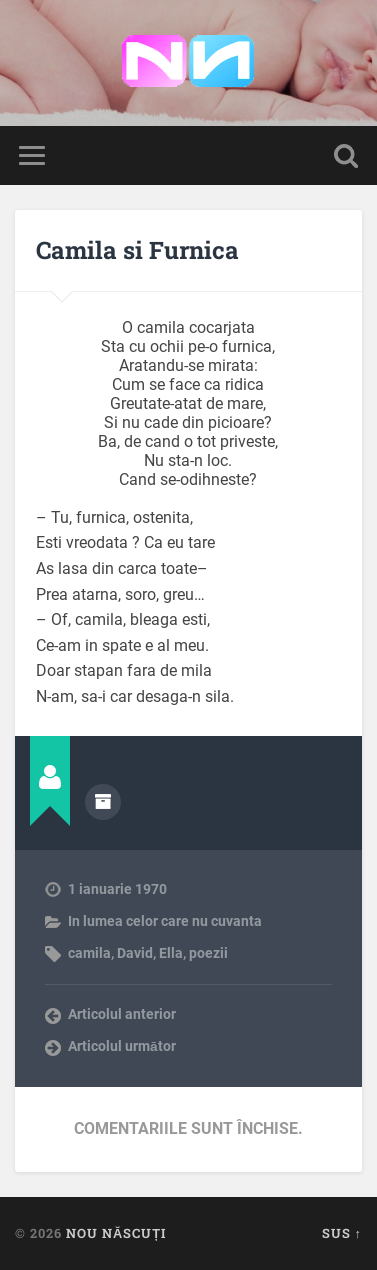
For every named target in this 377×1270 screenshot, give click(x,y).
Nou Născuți (116, 1233)
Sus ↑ (342, 1233)
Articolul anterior (122, 1014)
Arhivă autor (103, 802)
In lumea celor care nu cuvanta (165, 921)
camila (89, 953)
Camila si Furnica (137, 250)
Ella (171, 953)
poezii (208, 953)
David (135, 953)
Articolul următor (122, 1046)
